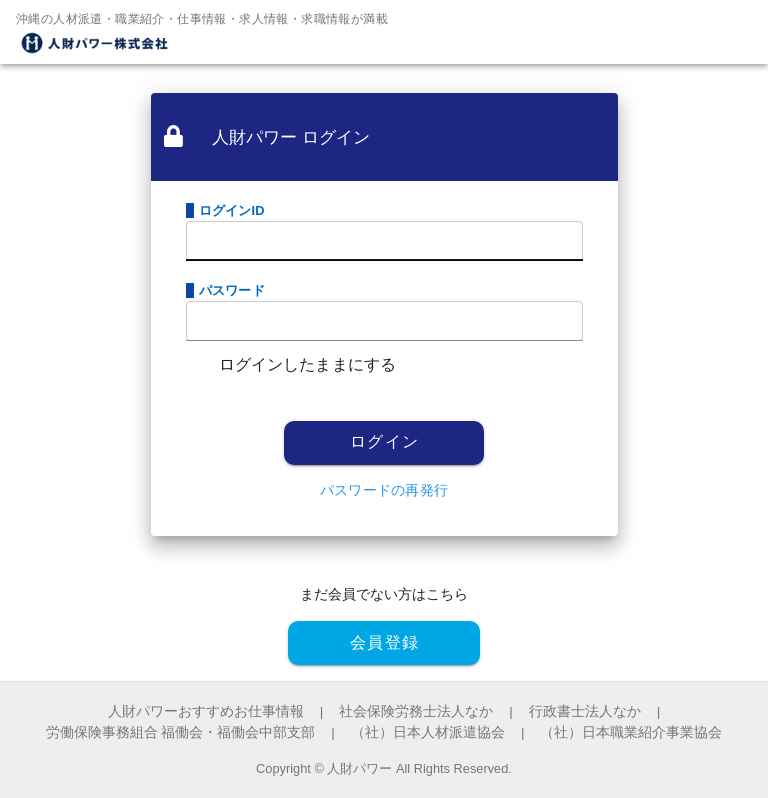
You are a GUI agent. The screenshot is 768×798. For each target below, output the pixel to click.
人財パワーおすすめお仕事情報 (206, 711)
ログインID (232, 210)
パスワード (232, 290)
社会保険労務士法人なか (416, 711)
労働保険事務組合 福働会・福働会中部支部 (181, 732)
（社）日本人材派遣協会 (428, 732)
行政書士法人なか (585, 711)
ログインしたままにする (308, 364)
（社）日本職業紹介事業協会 (631, 732)
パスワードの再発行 (384, 490)
